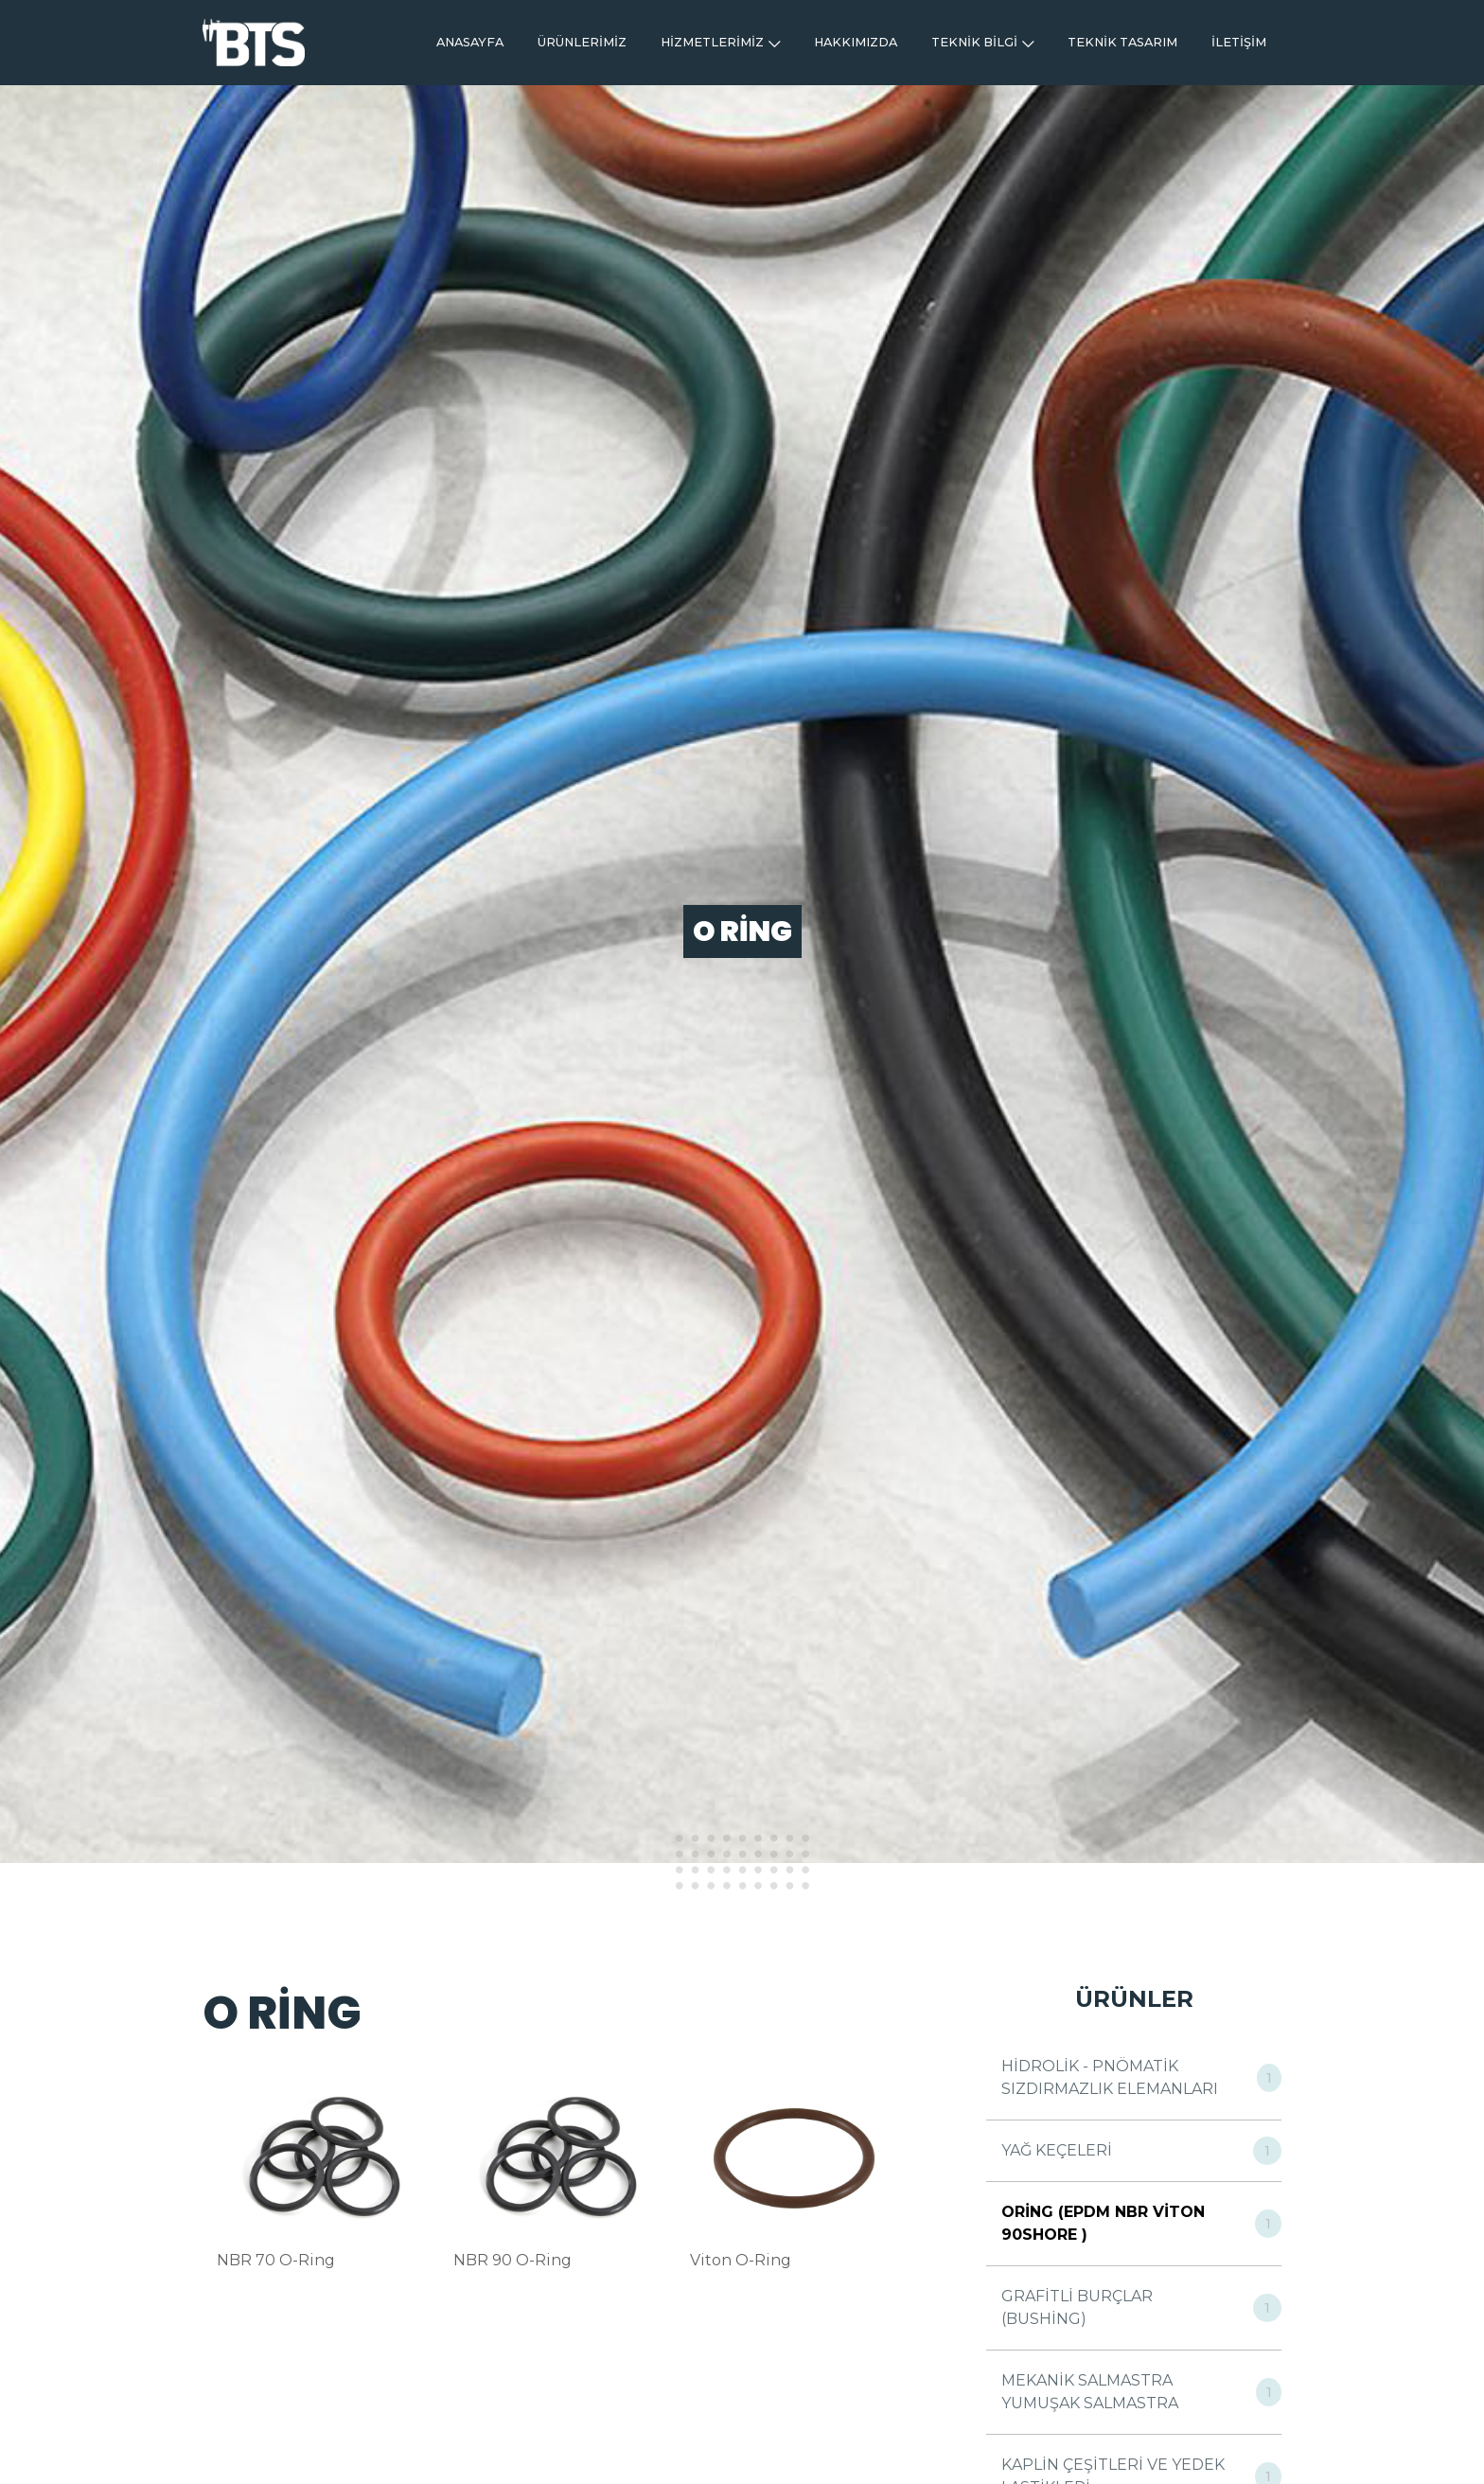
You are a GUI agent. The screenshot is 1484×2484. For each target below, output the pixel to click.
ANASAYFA (470, 42)
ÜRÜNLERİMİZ (582, 42)
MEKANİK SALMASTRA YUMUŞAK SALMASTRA (1089, 2391)
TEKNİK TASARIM (1122, 42)
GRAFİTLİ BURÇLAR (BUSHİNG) (1077, 2307)
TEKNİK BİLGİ (982, 42)
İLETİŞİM (1238, 42)
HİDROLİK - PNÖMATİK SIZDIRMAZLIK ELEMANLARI (1109, 2077)
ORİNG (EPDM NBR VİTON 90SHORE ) (1103, 2223)
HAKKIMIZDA (855, 42)
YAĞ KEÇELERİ (1056, 2150)
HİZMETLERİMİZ (720, 42)
